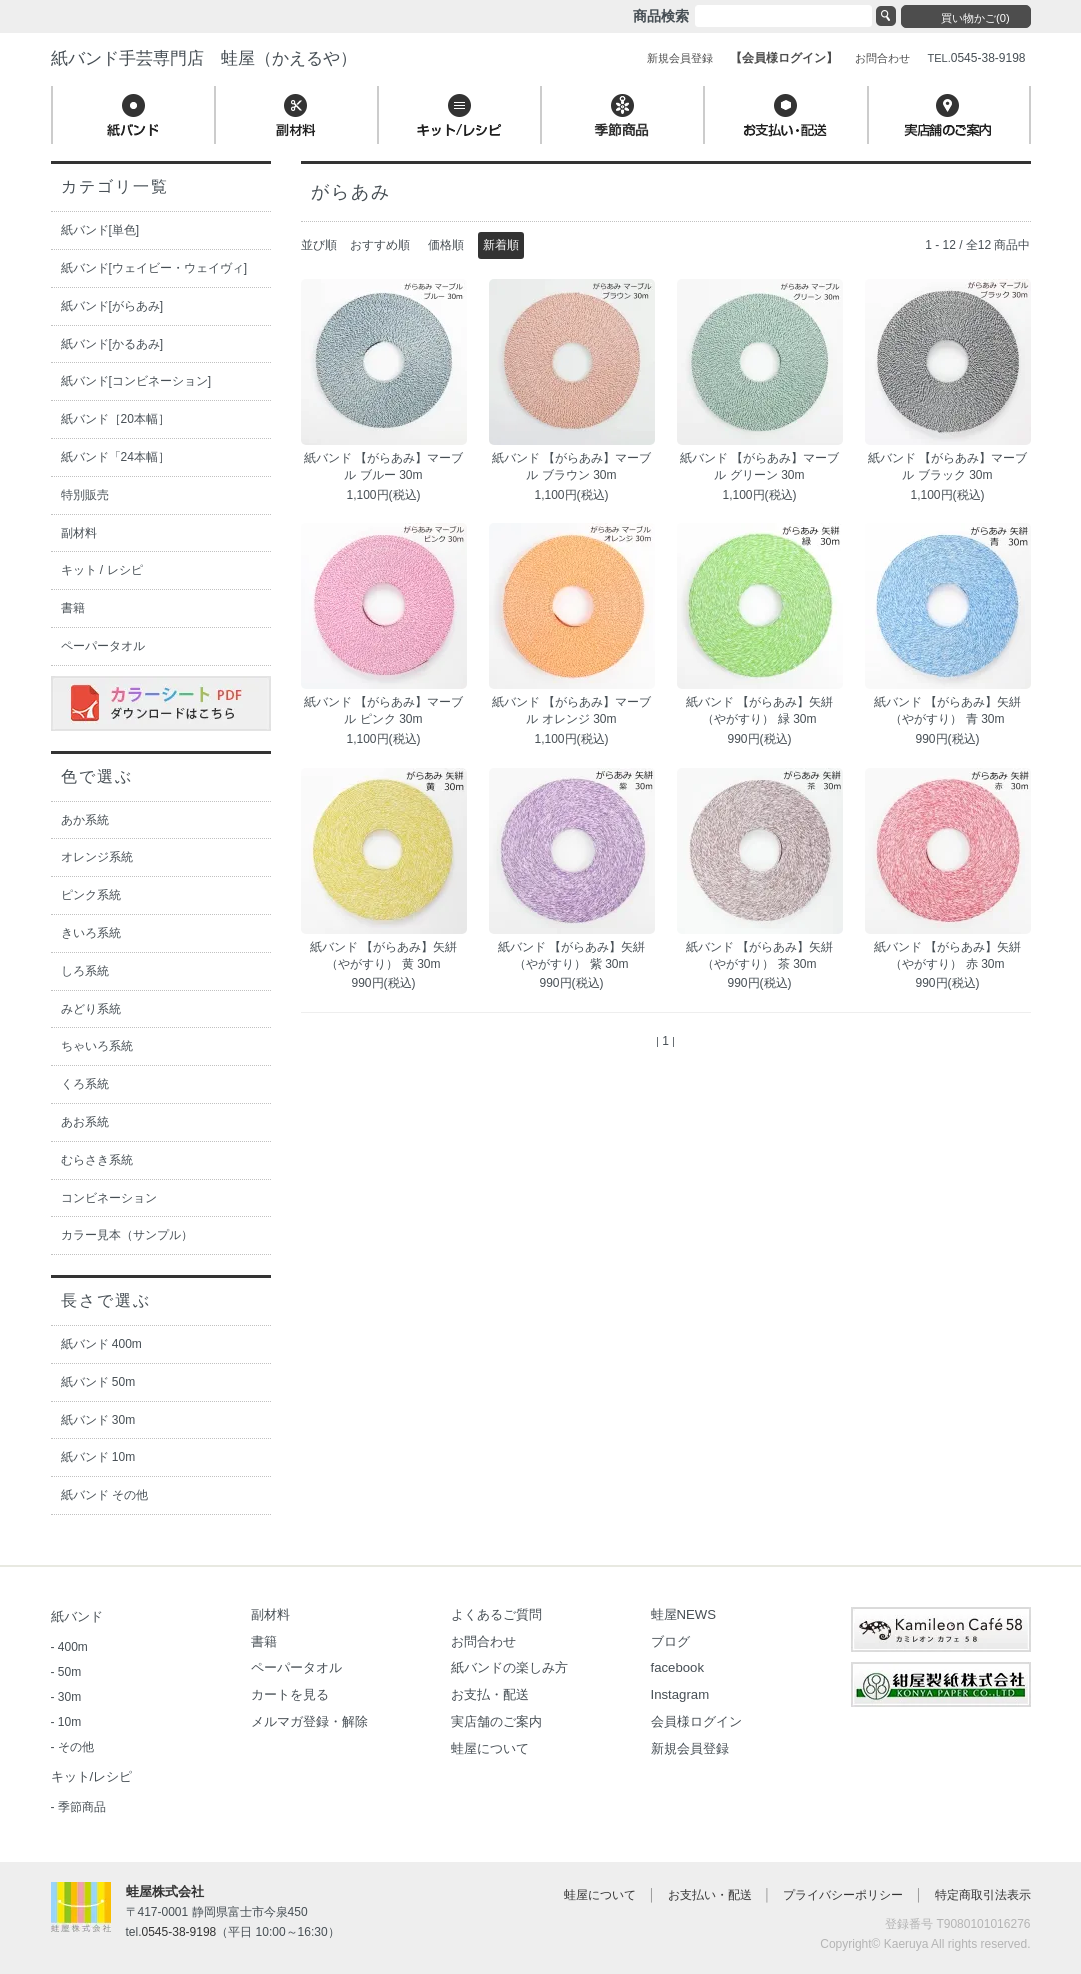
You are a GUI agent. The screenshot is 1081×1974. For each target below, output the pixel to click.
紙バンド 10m (98, 1457)
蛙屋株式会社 (165, 1891)
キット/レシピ (92, 1776)
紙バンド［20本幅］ (115, 419)
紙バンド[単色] (100, 230)
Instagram (680, 1694)
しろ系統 (85, 971)
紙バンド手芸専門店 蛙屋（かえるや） (204, 58)
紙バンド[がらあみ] (112, 306)
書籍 (73, 608)
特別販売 (85, 495)
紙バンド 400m (101, 1344)
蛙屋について (490, 1748)
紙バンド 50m (98, 1382)
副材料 (79, 533)
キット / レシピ (102, 570)
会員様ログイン (696, 1721)
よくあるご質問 (496, 1614)
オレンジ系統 (97, 857)
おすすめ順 (380, 245)
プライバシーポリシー (843, 1895)
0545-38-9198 (179, 1932)
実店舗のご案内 (496, 1721)
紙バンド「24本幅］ (115, 457)
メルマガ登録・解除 (309, 1721)
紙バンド (77, 1616)
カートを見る (290, 1694)
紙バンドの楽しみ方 (509, 1667)
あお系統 (85, 1122)
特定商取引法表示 (983, 1895)
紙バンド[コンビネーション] (136, 381)
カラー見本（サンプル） (127, 1235)
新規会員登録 (690, 1748)
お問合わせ (483, 1641)
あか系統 (85, 820)
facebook (678, 1667)
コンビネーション (109, 1198)
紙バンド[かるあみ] (112, 344)
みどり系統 (91, 1009)
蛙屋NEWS (684, 1614)
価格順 (446, 245)
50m (69, 1672)
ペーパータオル (103, 646)
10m (69, 1722)
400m (73, 1647)
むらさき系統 (97, 1160)
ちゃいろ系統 (97, 1046)
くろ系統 (85, 1084)
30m (69, 1697)
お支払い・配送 (710, 1895)
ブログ (670, 1641)
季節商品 (82, 1807)
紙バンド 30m (98, 1420)
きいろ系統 (91, 933)
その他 (76, 1747)
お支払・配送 (490, 1694)
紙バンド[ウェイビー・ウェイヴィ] (154, 268)
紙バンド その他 (104, 1495)
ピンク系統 (91, 895)
